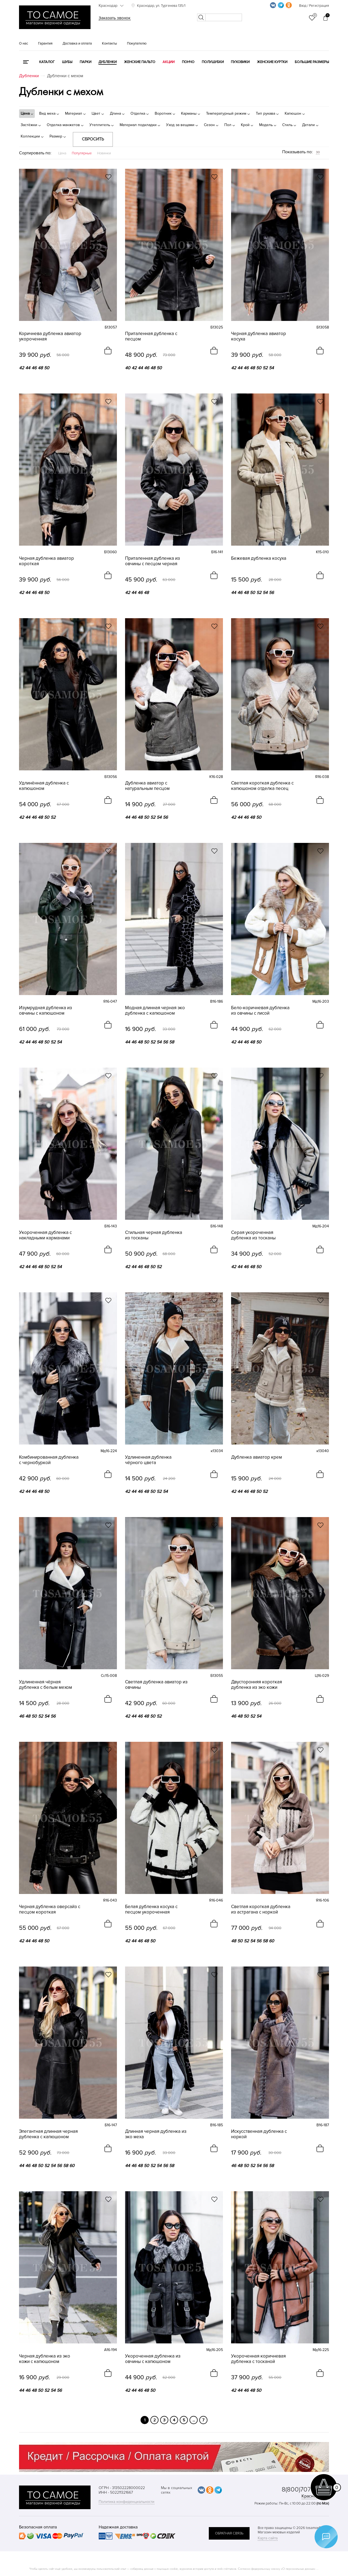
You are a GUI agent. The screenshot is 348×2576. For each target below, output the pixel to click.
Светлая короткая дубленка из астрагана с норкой (260, 1909)
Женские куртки (272, 62)
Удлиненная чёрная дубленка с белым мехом (45, 1684)
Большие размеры (312, 62)
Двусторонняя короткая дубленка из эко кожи (256, 1684)
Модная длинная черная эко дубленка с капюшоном (155, 1010)
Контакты (109, 43)
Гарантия (45, 43)
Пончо (188, 62)
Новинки (104, 153)
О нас (23, 43)
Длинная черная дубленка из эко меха (156, 2134)
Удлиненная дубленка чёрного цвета (148, 1460)
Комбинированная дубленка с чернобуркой (49, 1460)
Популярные (82, 153)
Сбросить (93, 139)
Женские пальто (139, 62)
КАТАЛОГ (47, 62)
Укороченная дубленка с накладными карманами (45, 1235)
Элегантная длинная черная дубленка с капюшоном (48, 2134)
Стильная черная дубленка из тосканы (153, 1235)
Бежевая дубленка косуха (258, 558)
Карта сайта (268, 2538)
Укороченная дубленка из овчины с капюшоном (153, 2358)
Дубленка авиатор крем (256, 1457)
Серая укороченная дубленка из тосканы (253, 1235)
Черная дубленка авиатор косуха (258, 336)
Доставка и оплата (77, 43)
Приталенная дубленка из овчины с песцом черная (152, 561)
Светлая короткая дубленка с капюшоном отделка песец (262, 785)
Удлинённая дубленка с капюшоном (44, 785)
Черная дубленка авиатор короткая (46, 561)
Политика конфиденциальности (126, 2501)
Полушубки (213, 62)
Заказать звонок (114, 17)
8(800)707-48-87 (305, 2489)
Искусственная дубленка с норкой (259, 2134)
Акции (169, 62)
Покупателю (137, 43)
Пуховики (240, 62)
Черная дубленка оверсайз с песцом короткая (49, 1909)
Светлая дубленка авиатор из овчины (156, 1684)
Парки (85, 62)
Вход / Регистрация (314, 6)
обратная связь (229, 2533)
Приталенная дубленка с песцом (151, 336)
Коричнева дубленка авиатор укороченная (50, 336)
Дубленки (107, 62)
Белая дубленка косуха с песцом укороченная (151, 1909)
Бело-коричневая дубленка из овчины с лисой (260, 1010)
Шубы (67, 62)
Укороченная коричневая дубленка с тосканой (258, 2358)
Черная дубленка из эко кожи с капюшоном (44, 2358)
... (193, 2420)
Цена (62, 153)
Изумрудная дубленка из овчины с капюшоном (45, 1010)
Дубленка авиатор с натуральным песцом (147, 785)
